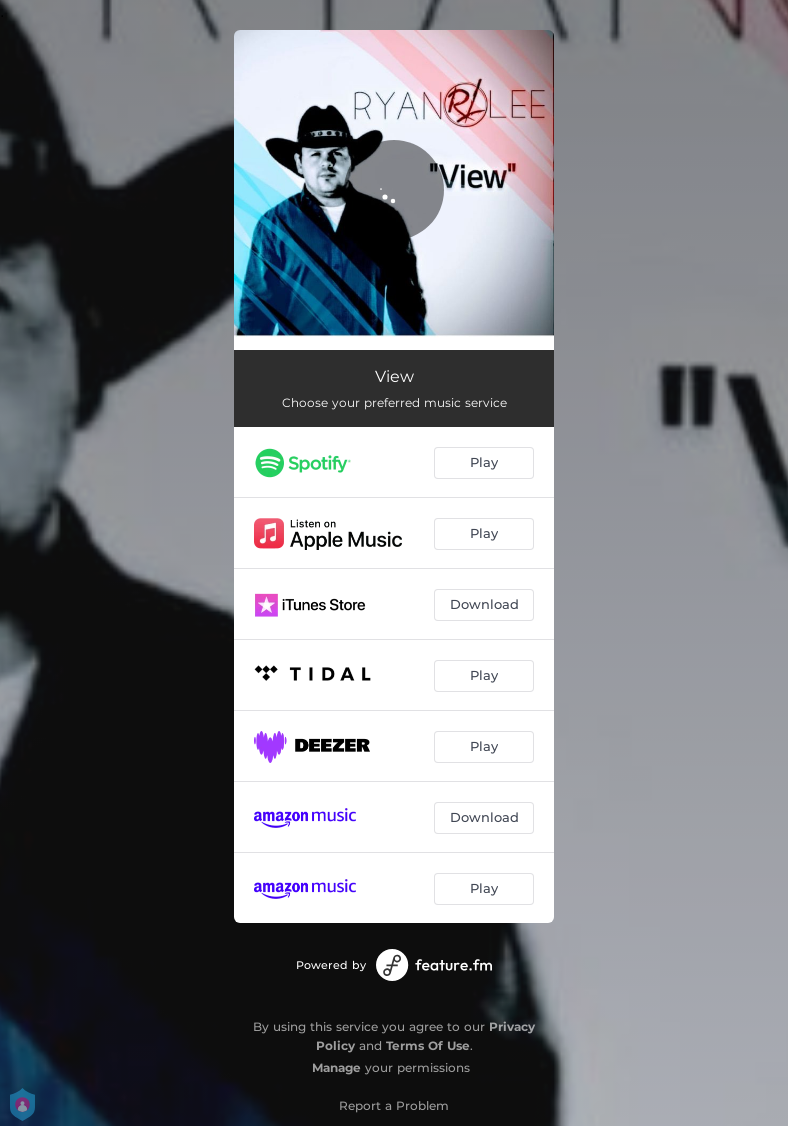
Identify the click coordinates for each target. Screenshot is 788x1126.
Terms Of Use (428, 1045)
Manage (336, 1067)
